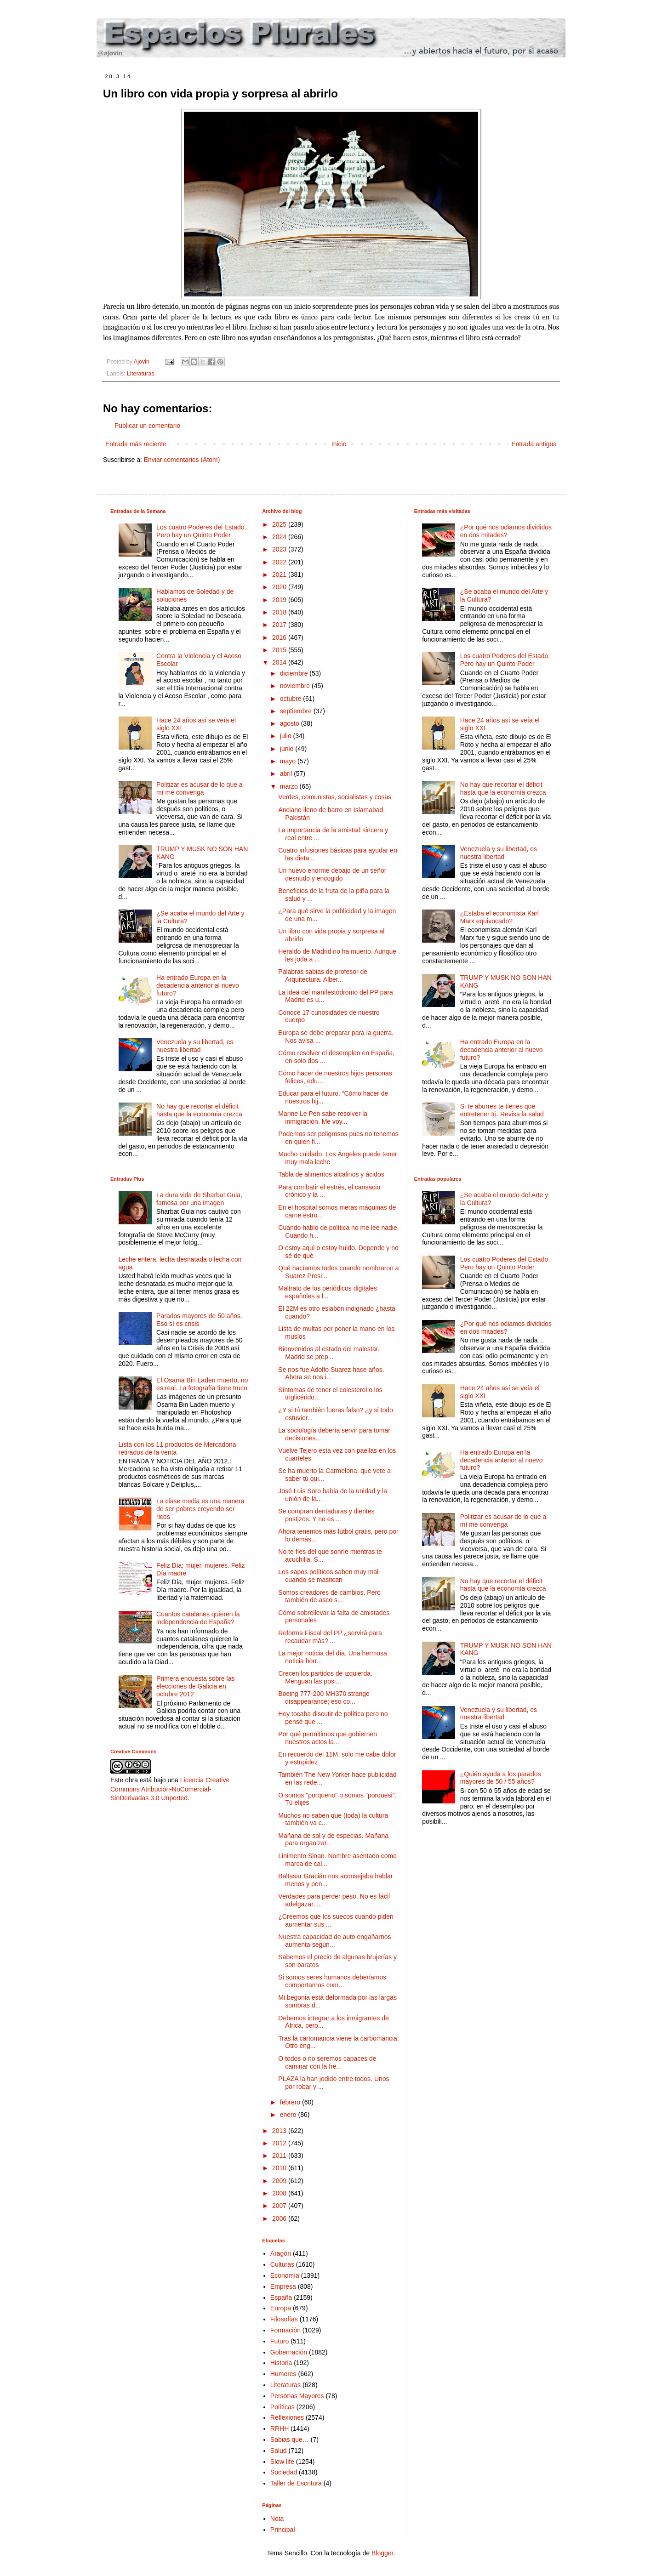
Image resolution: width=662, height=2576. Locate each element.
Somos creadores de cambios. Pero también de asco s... (329, 1596)
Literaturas (140, 373)
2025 (280, 524)
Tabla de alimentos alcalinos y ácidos (331, 1174)
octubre (291, 698)
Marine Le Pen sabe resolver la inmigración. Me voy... (322, 1117)
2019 (280, 599)
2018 (280, 612)
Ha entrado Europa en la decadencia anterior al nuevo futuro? (197, 985)
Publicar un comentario (147, 425)
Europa (280, 2308)
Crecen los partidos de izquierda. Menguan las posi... (325, 1677)
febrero (291, 2102)
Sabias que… (289, 2439)
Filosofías (284, 2319)
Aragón (280, 2253)
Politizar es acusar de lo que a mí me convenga (199, 788)
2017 (280, 624)
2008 (280, 2193)
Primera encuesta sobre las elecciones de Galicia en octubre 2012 (195, 1686)
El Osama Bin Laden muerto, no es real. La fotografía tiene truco (202, 1384)
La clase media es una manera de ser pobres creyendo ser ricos (200, 1508)
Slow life (282, 2461)
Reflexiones (287, 2417)
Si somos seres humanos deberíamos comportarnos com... (332, 1981)
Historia (281, 2362)
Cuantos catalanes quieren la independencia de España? (198, 1618)
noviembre (296, 685)
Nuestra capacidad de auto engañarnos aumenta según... (334, 1940)
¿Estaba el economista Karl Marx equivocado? (499, 917)
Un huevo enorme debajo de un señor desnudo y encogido (332, 874)
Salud (278, 2450)
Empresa (283, 2286)
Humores (283, 2373)
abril (287, 773)
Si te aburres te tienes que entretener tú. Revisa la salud (502, 1110)
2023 (280, 549)
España (281, 2297)
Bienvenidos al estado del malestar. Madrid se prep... (328, 1352)
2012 (280, 2143)
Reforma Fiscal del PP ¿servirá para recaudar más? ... (330, 1636)
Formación (285, 2330)
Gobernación (288, 2352)
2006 (280, 2218)
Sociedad (283, 2472)
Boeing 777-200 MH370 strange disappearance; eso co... (323, 1697)
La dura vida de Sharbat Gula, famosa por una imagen (199, 1198)
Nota (277, 2518)
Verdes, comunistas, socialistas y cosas (334, 797)
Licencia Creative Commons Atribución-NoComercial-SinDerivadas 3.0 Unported (169, 1789)
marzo (290, 786)
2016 (280, 637)
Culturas (282, 2264)
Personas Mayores (297, 2396)
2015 (280, 650)
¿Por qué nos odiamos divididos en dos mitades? (506, 531)
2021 (280, 574)
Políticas (282, 2407)
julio (286, 735)
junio (287, 748)
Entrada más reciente (135, 444)
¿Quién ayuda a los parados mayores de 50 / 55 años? (500, 1778)
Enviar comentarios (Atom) (182, 459)
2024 (280, 536)
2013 (280, 2130)
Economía (284, 2275)
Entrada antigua (534, 444)
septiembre (297, 711)
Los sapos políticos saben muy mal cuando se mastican (328, 1575)
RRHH (279, 2428)
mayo (288, 761)
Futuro (279, 2341)
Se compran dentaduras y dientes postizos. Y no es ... (326, 1515)
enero (289, 2114)
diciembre (295, 673)
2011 (280, 2155)
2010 (280, 2168)
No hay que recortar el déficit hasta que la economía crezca (199, 1110)
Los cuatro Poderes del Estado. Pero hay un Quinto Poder (201, 531)
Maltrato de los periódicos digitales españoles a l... (327, 1292)
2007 (280, 2205)
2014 (280, 662)
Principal (282, 2529)
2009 (280, 2180)
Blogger (382, 2553)
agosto (290, 723)
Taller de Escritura (296, 2483)
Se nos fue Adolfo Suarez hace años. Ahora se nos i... (331, 1373)
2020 (280, 587)
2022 (280, 562)
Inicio (339, 444)
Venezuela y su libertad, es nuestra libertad (194, 1045)
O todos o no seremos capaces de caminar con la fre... (327, 2062)
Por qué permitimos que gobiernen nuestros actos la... (327, 1738)
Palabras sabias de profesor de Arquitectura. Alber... (322, 975)
